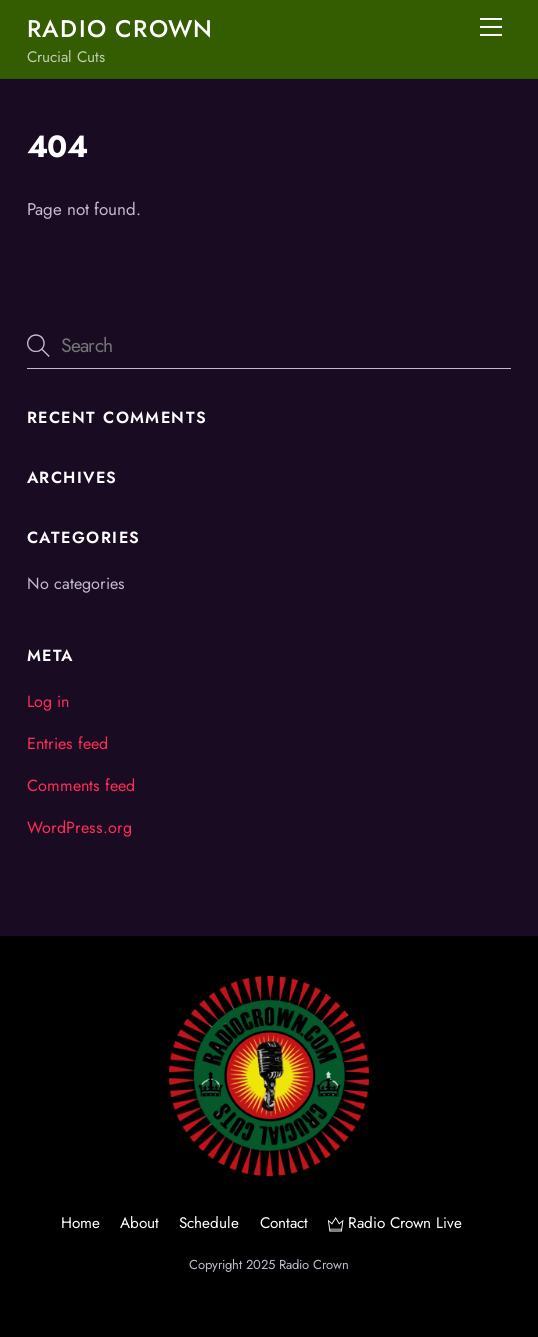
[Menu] (491, 27)
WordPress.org (79, 827)
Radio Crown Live (395, 1223)
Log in (48, 701)
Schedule (209, 1223)
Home (80, 1223)
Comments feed (81, 785)
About (139, 1223)
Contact (284, 1223)
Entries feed (67, 743)
